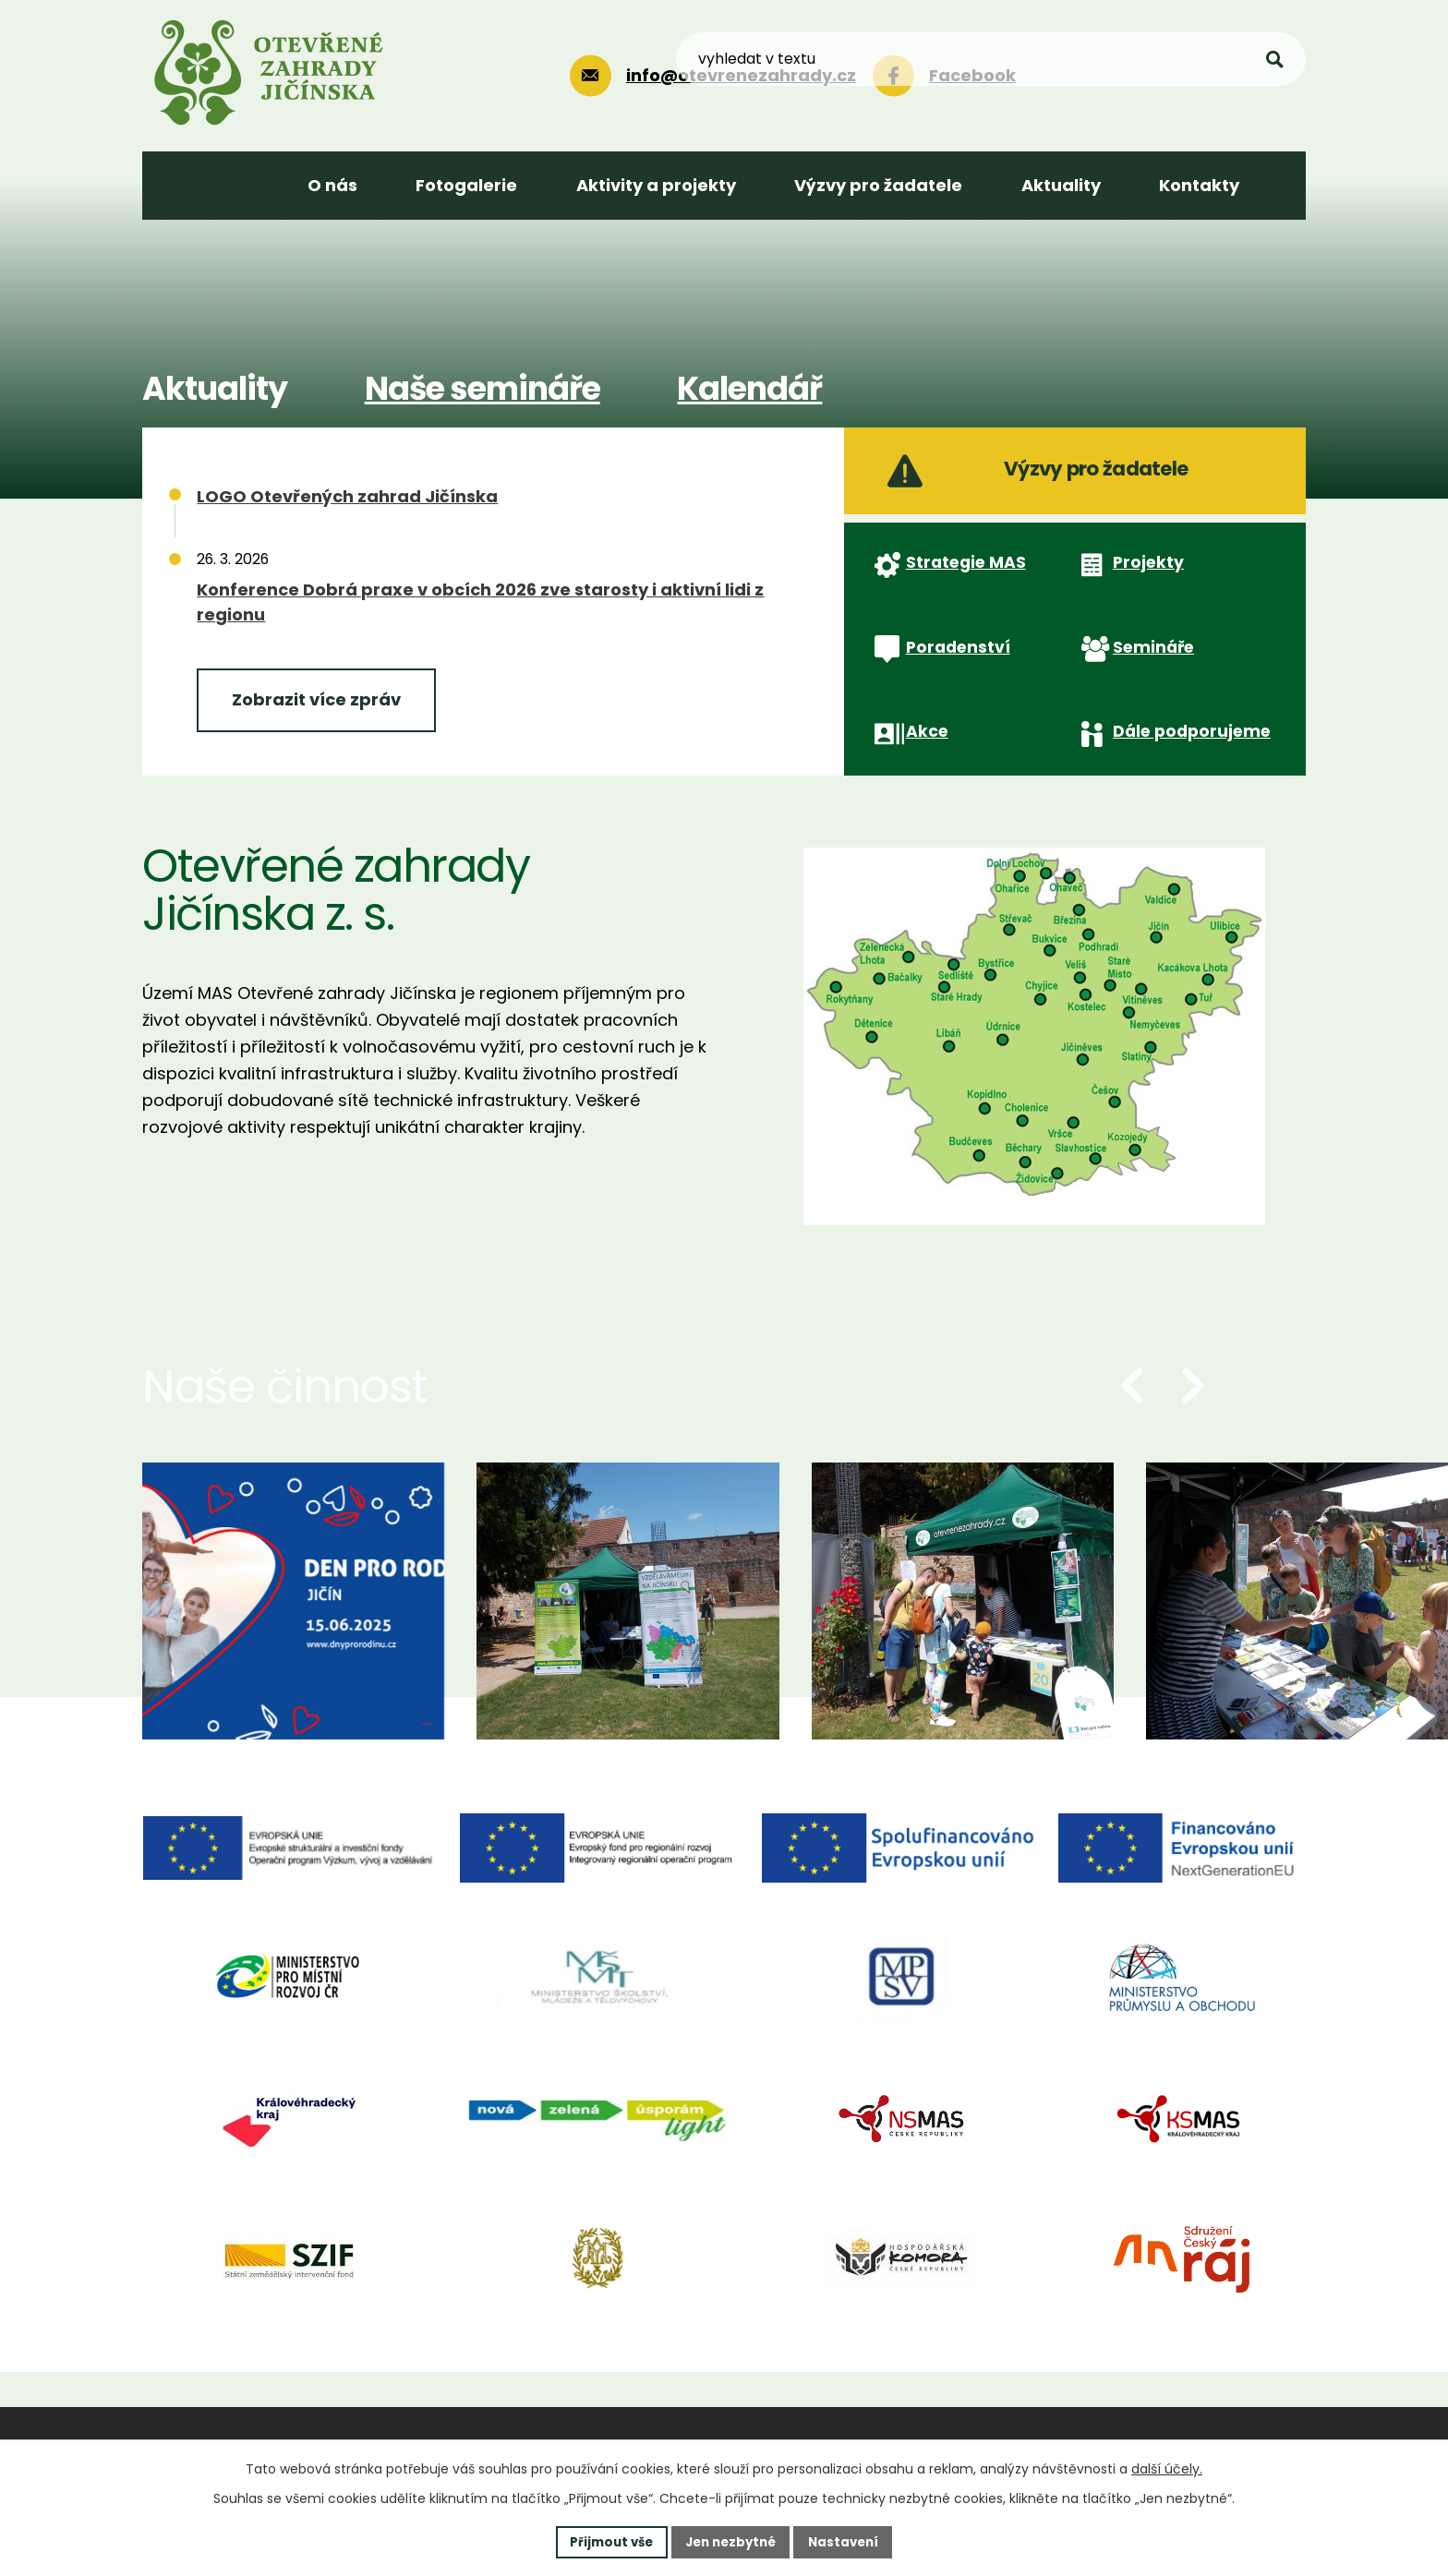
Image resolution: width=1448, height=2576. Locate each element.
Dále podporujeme (1186, 788)
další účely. (1166, 2467)
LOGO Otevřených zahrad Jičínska (347, 496)
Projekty (1140, 588)
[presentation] (1132, 1448)
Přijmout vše (605, 2541)
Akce (920, 787)
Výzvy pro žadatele (1052, 479)
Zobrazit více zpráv (316, 699)
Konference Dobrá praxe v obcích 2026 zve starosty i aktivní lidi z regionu (480, 602)
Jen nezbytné (730, 2541)
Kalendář (749, 388)
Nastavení (850, 2541)
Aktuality (214, 388)
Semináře (1146, 689)
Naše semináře (482, 388)
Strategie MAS (960, 589)
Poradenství (952, 689)
